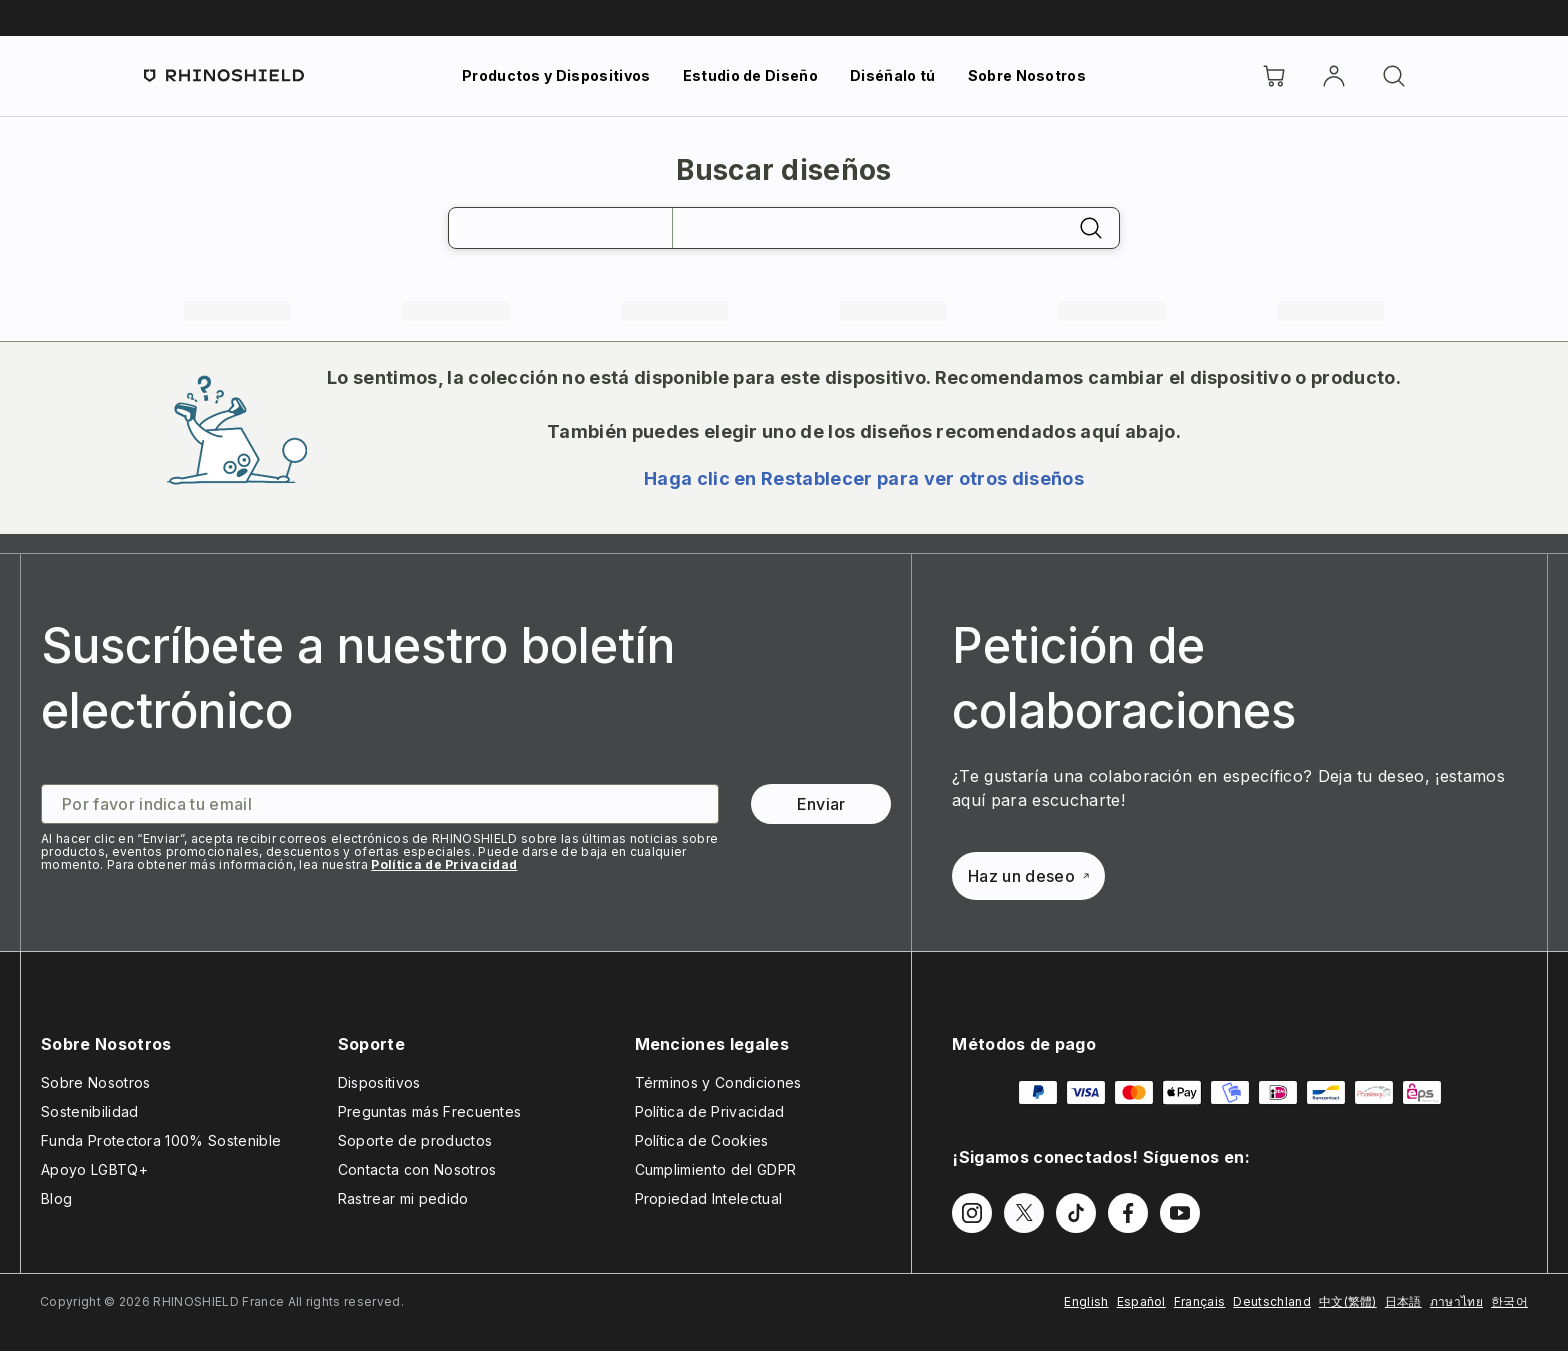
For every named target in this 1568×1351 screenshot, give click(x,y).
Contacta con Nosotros (417, 1169)
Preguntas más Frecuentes (430, 1111)
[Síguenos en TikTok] (1076, 1213)
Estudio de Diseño (750, 75)
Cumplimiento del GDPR (716, 1169)
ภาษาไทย (1456, 1301)
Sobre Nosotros (1027, 75)
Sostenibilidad (89, 1111)
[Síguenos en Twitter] (1024, 1213)
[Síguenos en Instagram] (972, 1213)
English (1086, 1301)
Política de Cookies (702, 1140)
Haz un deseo (1028, 876)
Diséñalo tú (893, 75)
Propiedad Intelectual (709, 1198)
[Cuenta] (1334, 76)
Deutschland (1272, 1301)
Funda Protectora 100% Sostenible (161, 1140)
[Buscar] (1394, 76)
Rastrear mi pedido (403, 1198)
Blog (56, 1198)
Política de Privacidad (444, 864)
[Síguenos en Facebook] (1128, 1213)
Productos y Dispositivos (556, 75)
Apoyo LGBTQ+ (94, 1169)
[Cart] (1274, 76)
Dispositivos (379, 1082)
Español (1141, 1301)
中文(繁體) (1348, 1301)
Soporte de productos (415, 1140)
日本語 (1403, 1301)
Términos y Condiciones (718, 1082)
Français (1200, 1301)
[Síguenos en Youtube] (1180, 1213)
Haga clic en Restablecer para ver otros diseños (864, 478)
